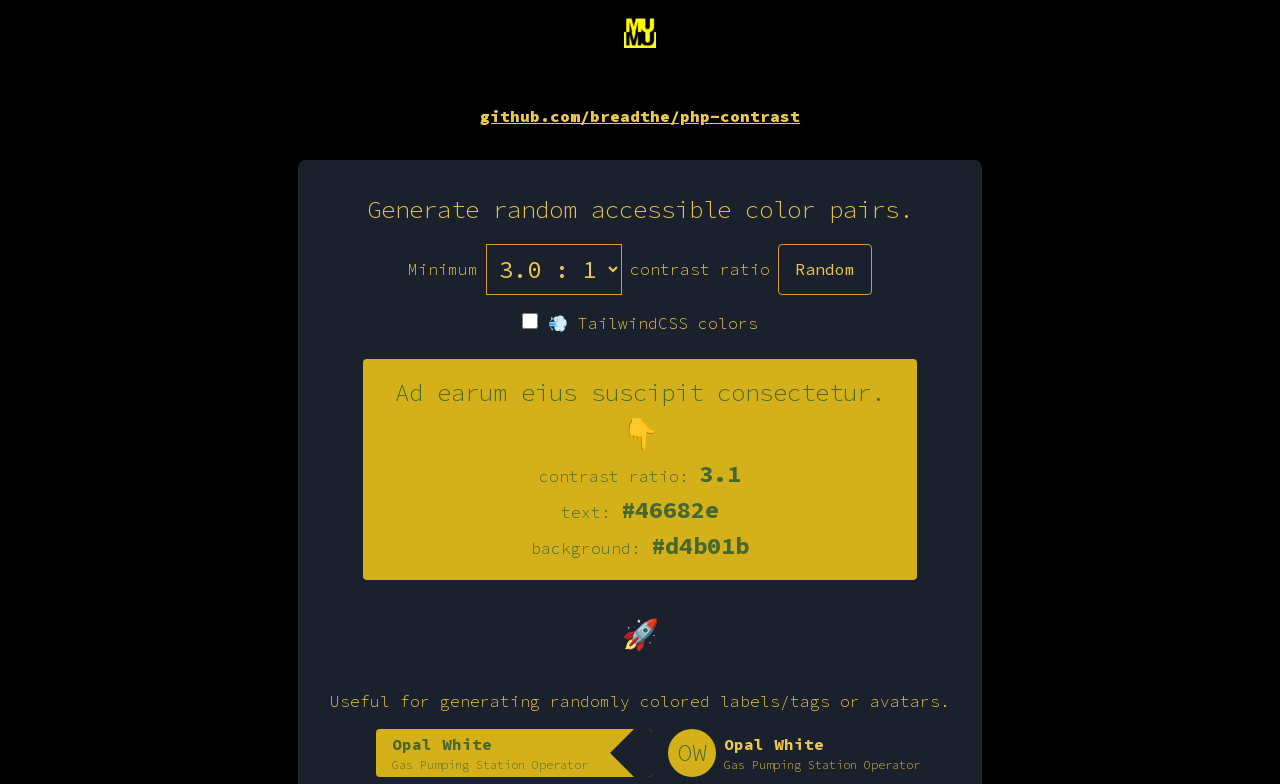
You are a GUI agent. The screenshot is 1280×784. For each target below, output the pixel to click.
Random (825, 269)
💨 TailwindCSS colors (640, 323)
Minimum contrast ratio (589, 269)
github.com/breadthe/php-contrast (640, 116)
